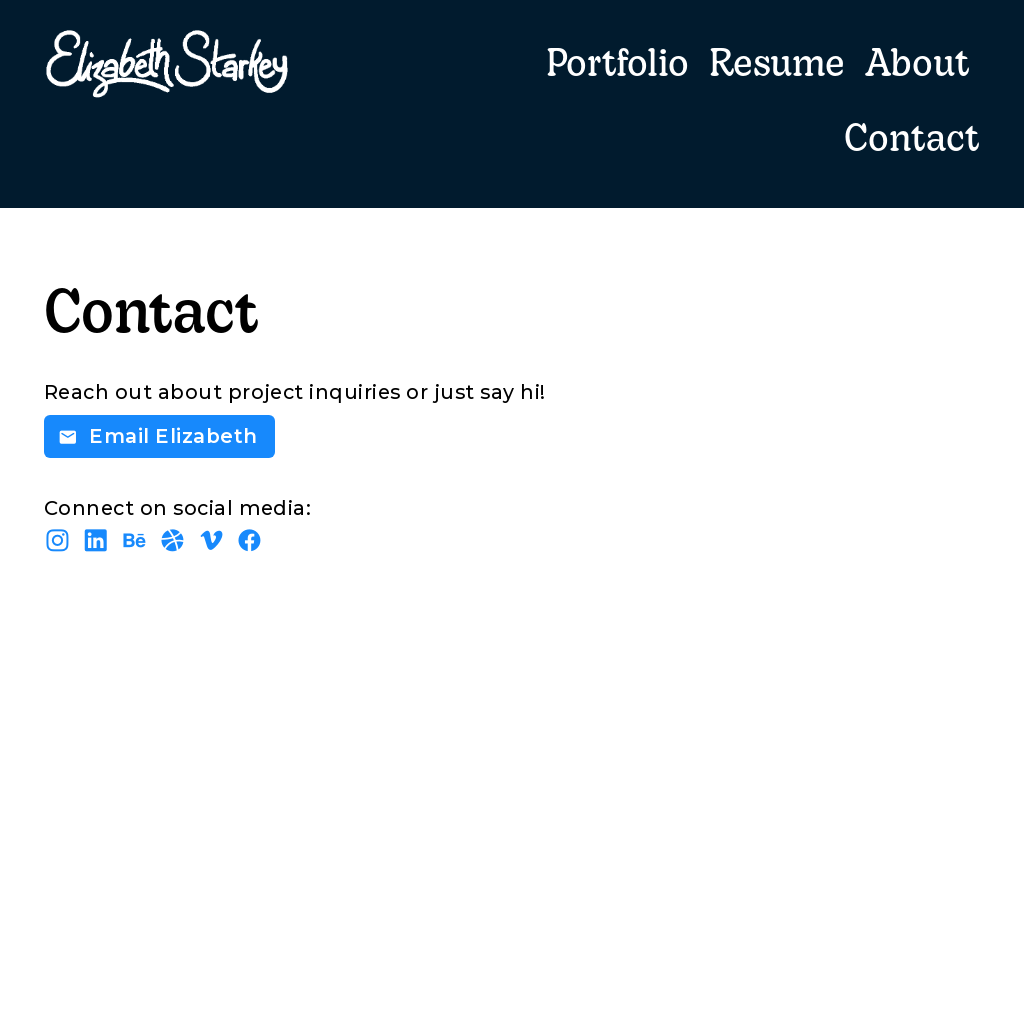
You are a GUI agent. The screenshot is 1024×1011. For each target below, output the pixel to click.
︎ (212, 541)
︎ (96, 541)
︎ (250, 541)
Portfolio (617, 66)
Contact (912, 141)
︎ (58, 541)
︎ (173, 541)
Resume (777, 66)
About (917, 66)
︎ (135, 541)
